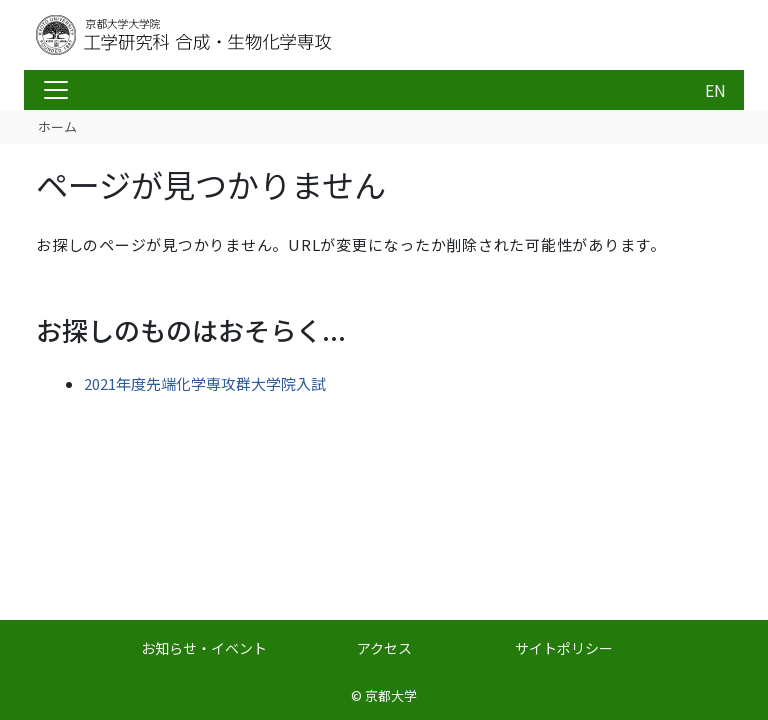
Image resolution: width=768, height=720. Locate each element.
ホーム (57, 126)
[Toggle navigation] (56, 90)
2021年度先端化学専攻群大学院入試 (205, 383)
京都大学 (391, 695)
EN (715, 90)
